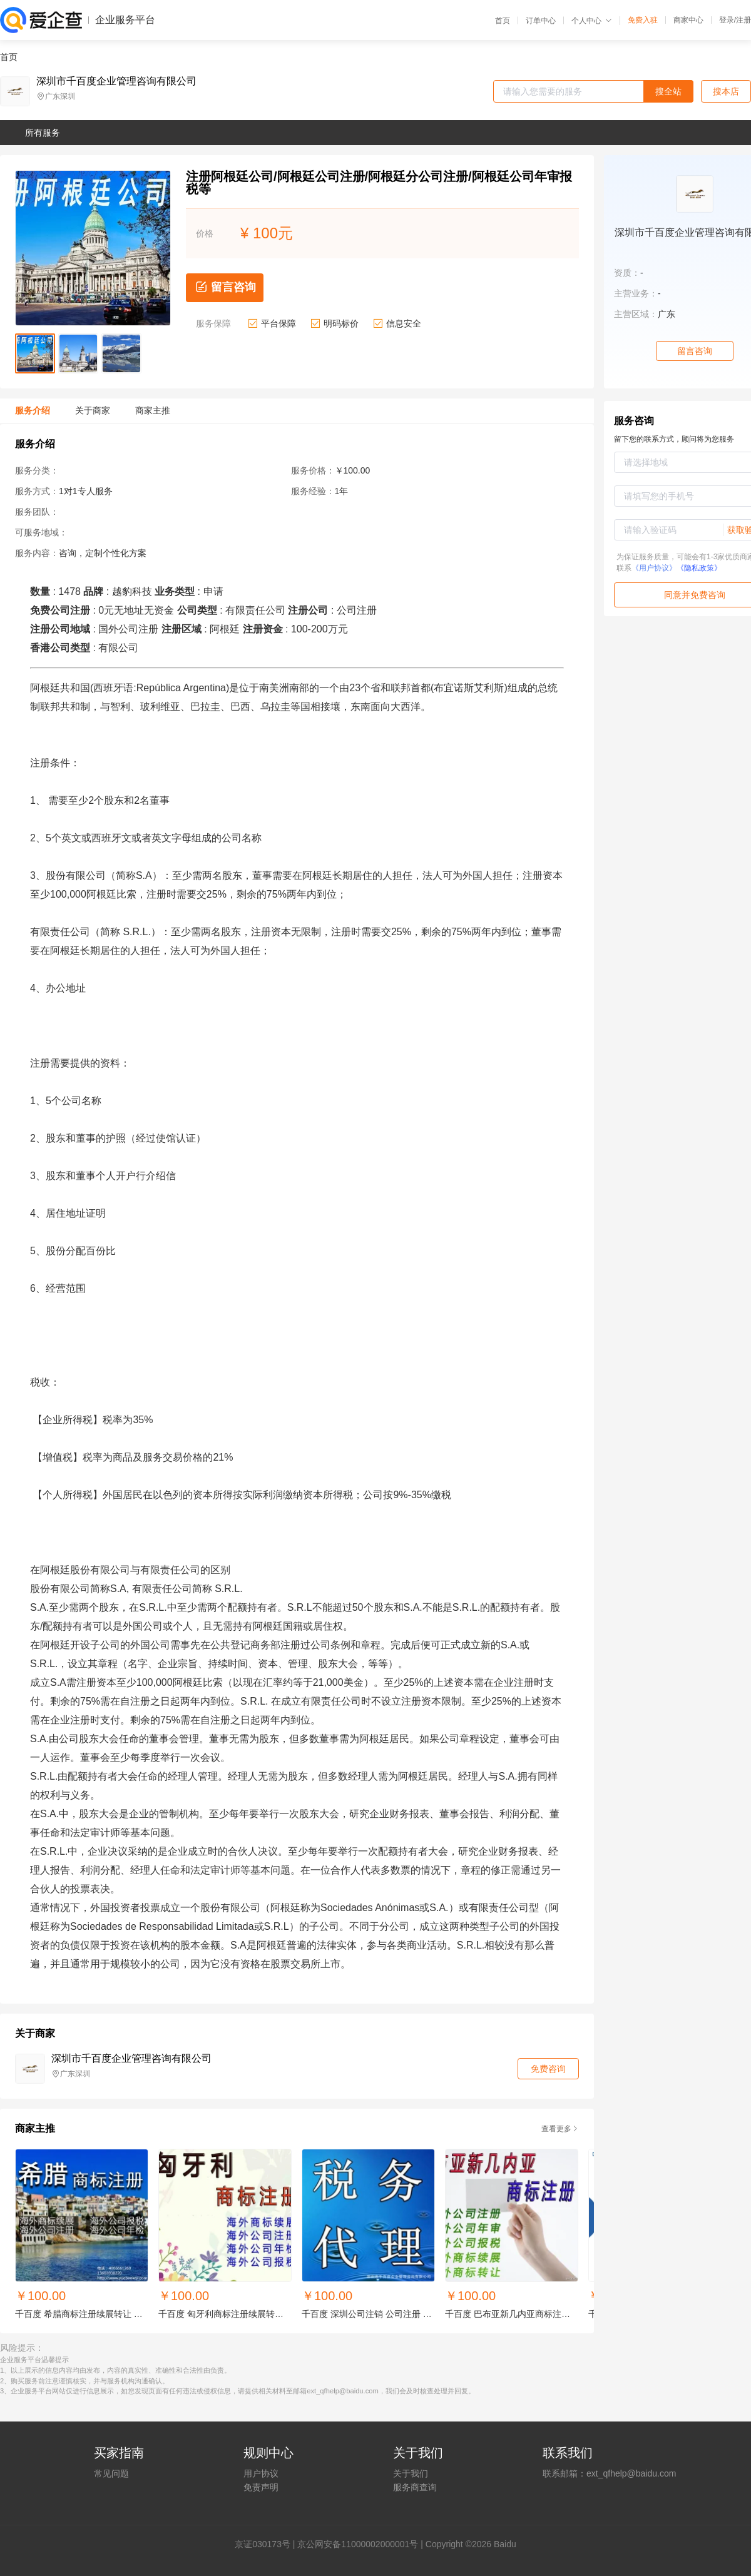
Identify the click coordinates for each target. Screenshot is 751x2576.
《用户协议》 (654, 568)
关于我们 (410, 2473)
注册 (743, 20)
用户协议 (260, 2473)
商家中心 (688, 20)
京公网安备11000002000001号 (357, 2544)
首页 (502, 20)
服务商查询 (415, 2487)
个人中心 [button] (591, 20)
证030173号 (266, 2544)
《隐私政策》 (699, 568)
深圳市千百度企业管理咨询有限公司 (116, 81)
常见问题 (111, 2473)
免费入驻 (643, 20)
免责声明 (260, 2487)
